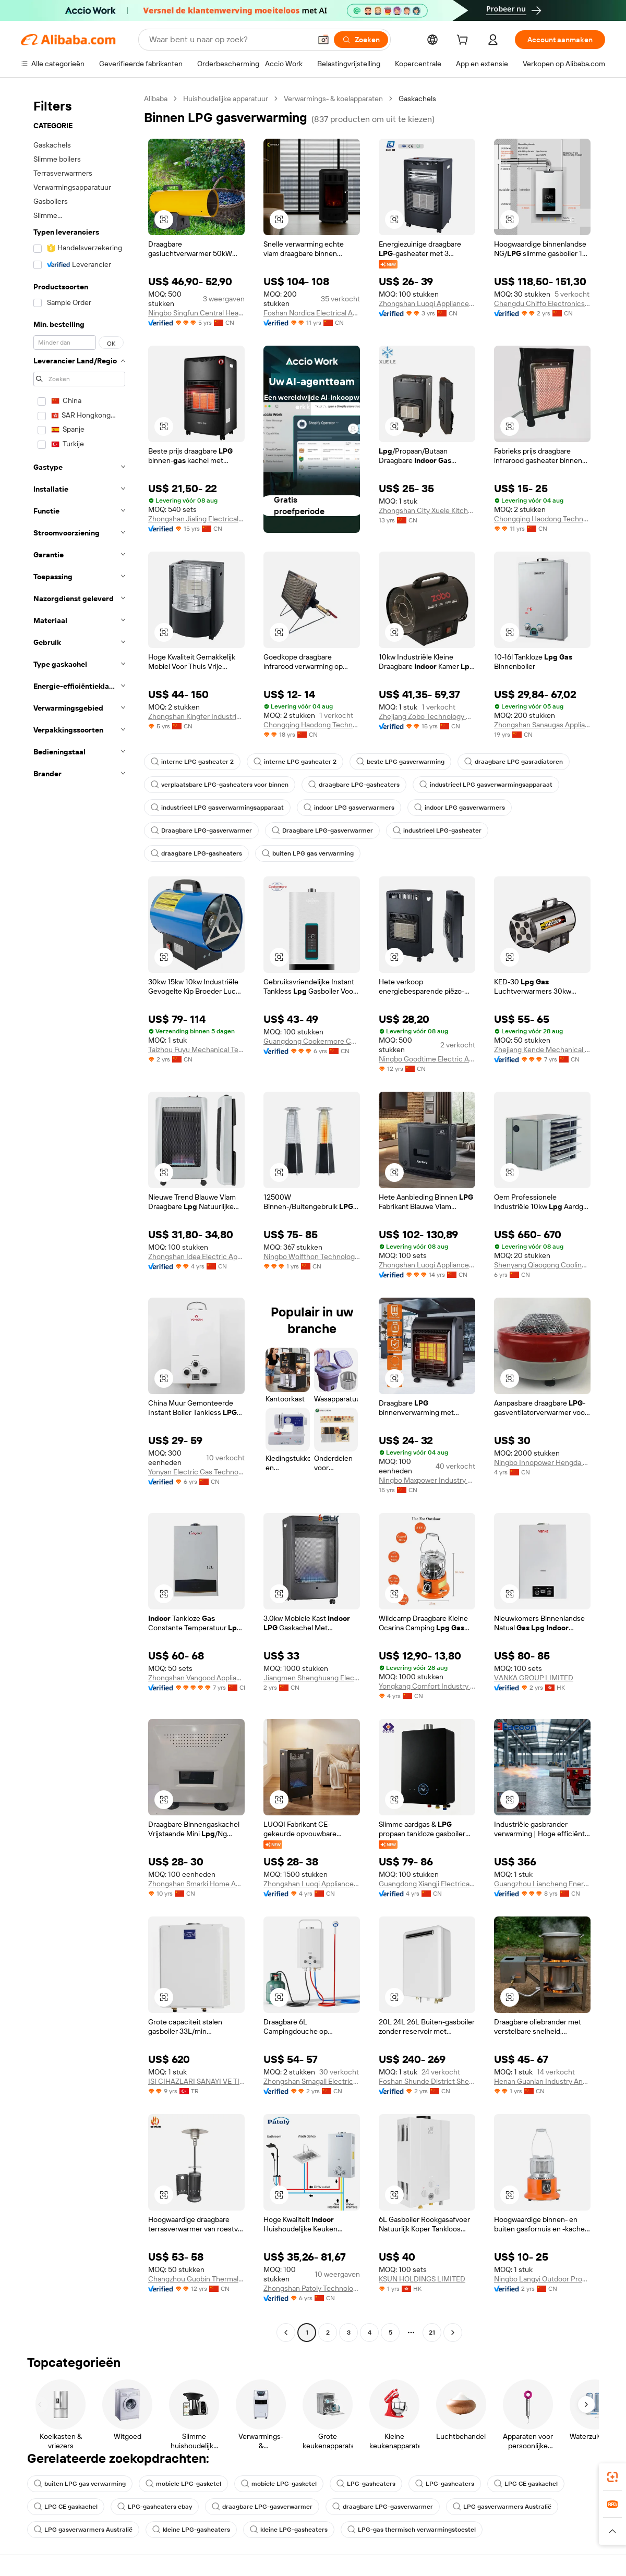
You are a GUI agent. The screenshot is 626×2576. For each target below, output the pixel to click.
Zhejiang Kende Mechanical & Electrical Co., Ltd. (542, 1049)
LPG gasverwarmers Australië (502, 2506)
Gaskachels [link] (417, 98)
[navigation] (79, 1217)
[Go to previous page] (285, 2332)
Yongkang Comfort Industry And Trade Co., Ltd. (427, 1686)
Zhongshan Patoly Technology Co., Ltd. (311, 2288)
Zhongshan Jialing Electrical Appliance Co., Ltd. (196, 519)
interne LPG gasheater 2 (192, 762)
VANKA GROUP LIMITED (533, 1678)
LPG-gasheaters (365, 2484)
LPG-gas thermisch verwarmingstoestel (411, 2529)
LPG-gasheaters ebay (154, 2506)
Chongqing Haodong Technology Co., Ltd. (542, 519)
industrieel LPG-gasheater (437, 830)
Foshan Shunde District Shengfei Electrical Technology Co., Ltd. (427, 2081)
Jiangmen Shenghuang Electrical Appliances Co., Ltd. (311, 1678)
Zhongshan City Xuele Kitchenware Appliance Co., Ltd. (427, 510)
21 (432, 2332)
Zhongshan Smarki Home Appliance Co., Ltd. (196, 1883)
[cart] (464, 41)
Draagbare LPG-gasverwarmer (201, 830)
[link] (612, 2476)
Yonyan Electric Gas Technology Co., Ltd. (196, 1472)
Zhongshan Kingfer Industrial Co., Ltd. (196, 716)
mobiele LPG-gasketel (183, 2484)
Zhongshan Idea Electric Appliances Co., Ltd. (196, 1256)
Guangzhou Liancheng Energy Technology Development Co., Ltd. (542, 1883)
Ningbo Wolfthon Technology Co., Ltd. (311, 1256)
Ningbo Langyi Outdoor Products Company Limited (542, 2279)
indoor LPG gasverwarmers (349, 807)
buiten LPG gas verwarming (308, 853)
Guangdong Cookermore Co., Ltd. (311, 1041)
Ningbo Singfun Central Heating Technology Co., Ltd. (196, 313)
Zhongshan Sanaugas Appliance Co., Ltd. (542, 725)
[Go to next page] (452, 2332)
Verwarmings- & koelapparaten (333, 98)
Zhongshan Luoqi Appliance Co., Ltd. (427, 303)
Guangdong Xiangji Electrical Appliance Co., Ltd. (427, 1883)
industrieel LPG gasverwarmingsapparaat (485, 784)
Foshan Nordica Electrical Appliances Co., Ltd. (311, 313)
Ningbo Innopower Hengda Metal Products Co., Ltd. (542, 1462)
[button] (323, 39)
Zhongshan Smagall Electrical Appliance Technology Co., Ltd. (311, 2081)
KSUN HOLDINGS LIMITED (422, 2279)
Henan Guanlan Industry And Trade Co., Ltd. (542, 2081)
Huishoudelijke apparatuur (225, 98)
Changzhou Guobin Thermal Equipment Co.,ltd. (196, 2279)
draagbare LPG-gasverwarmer (262, 2506)
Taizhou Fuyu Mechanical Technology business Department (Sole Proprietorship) (196, 1049)
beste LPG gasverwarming (400, 762)
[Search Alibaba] (229, 39)
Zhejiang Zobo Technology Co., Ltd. (427, 716)
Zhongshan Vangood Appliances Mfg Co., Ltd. (196, 1678)
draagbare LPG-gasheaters (354, 784)
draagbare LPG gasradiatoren (513, 762)
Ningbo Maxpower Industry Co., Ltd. (427, 1480)
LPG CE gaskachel (526, 2484)
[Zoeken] (361, 39)
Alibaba (155, 98)
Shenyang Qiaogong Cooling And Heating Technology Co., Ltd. (542, 1265)
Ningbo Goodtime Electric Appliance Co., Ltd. (427, 1059)
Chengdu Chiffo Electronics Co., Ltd (542, 303)
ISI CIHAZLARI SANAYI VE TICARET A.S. (196, 2081)
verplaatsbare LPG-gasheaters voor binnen (219, 784)
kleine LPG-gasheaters (191, 2529)
